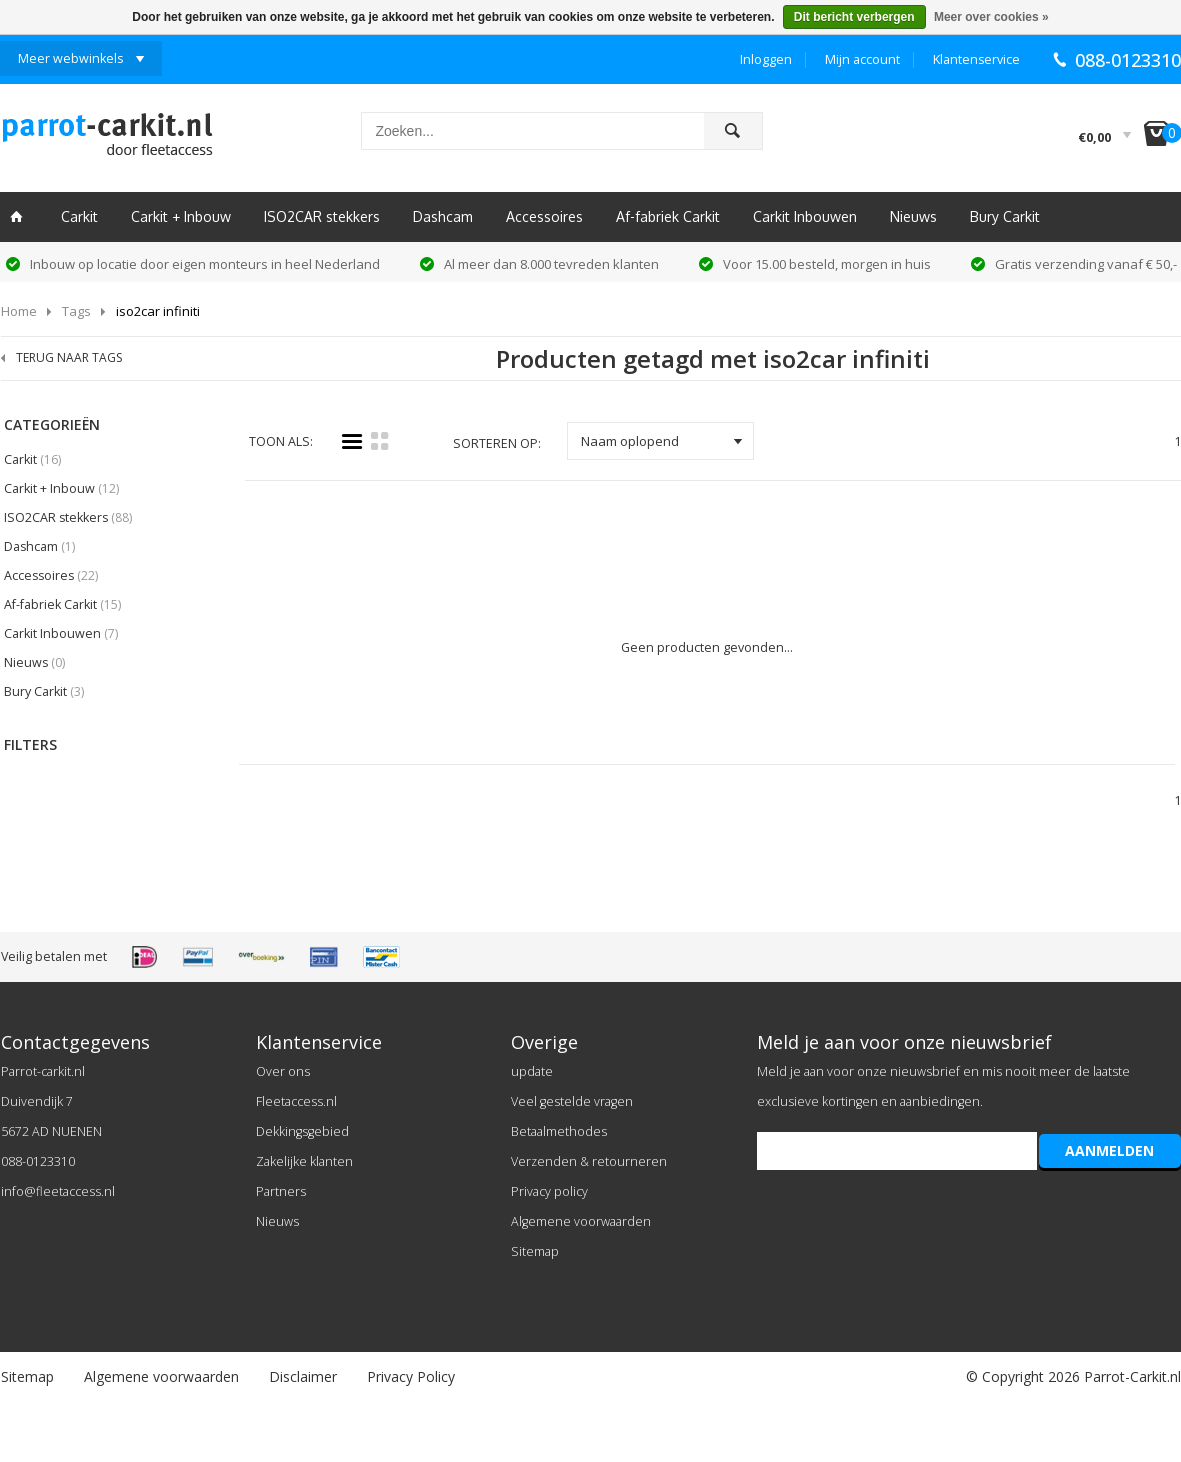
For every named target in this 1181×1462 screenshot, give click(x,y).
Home (19, 311)
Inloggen (766, 59)
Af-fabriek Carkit (668, 216)
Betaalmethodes (559, 1131)
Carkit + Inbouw (181, 216)
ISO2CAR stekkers (322, 216)
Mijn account (862, 59)
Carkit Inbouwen (805, 216)
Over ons (283, 1071)
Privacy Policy (411, 1376)
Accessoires (544, 216)
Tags (76, 311)
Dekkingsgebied (302, 1131)
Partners (281, 1191)
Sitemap (535, 1251)
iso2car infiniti (158, 311)
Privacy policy (549, 1191)
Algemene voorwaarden (581, 1221)
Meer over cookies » (991, 17)
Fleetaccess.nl (296, 1101)
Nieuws (913, 216)
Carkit (79, 216)
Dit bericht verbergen (854, 17)
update (532, 1071)
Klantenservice (976, 59)
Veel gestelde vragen (572, 1101)
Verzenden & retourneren (589, 1161)
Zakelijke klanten (304, 1161)
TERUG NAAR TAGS (69, 357)
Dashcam (443, 216)
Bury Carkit (1005, 216)
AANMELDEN (1109, 1150)
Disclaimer (303, 1376)
